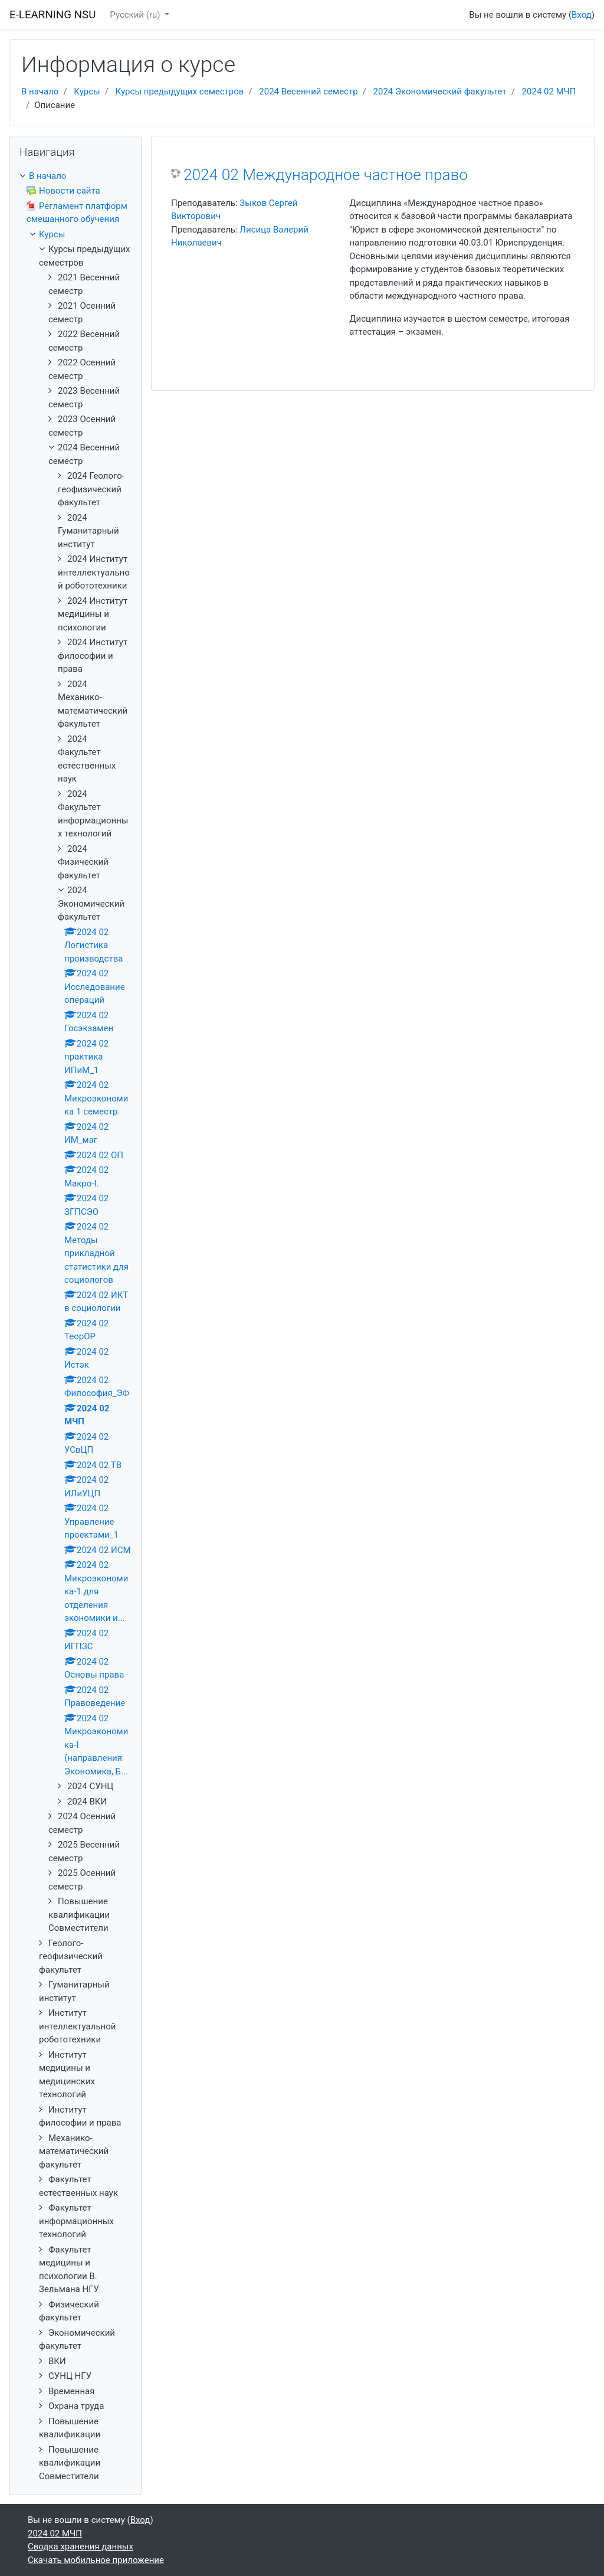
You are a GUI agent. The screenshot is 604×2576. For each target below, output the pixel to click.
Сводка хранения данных (80, 2546)
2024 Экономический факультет (440, 91)
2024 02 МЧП (549, 91)
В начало (39, 91)
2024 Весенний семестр (308, 91)
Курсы (87, 91)
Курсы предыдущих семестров (180, 91)
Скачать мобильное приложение (96, 2560)
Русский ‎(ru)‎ (136, 14)
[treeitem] (75, 176)
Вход (582, 14)
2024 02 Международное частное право (325, 175)
